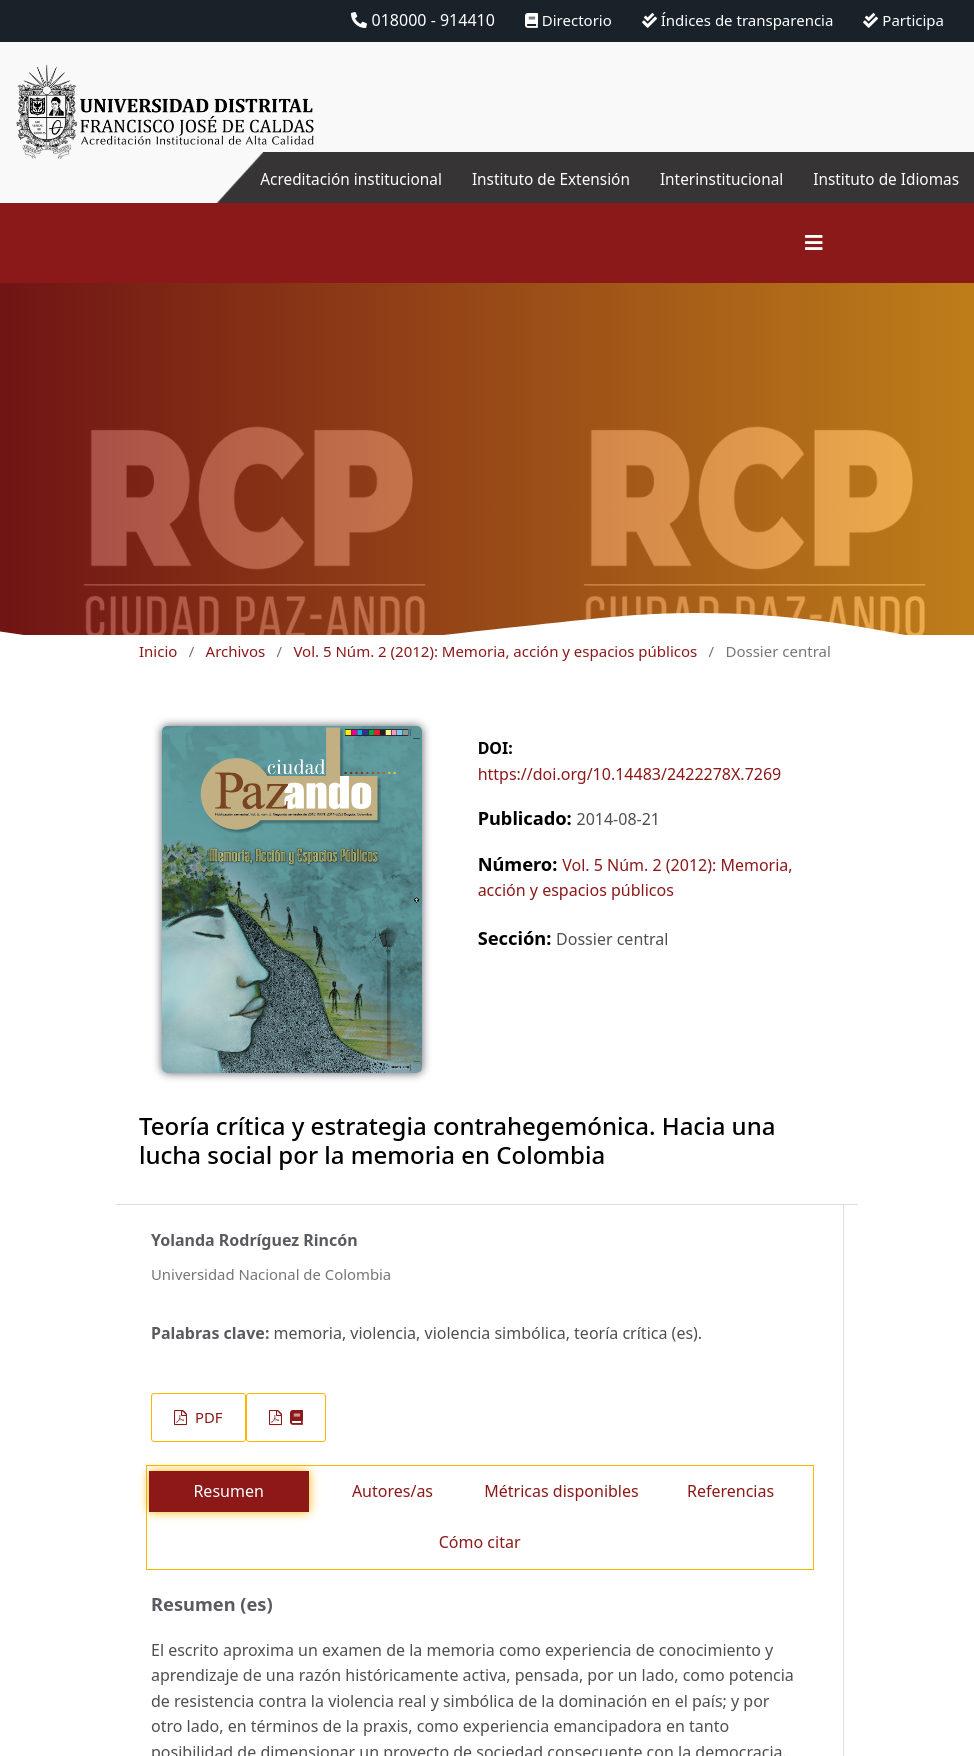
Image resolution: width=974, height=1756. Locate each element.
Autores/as (392, 1491)
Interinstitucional (713, 179)
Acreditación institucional (329, 179)
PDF (206, 1417)
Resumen (228, 1491)
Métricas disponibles (561, 1491)
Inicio (158, 651)
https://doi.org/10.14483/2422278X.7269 (630, 774)
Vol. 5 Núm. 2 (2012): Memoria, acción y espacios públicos (495, 651)
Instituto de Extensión (536, 179)
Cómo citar (480, 1542)
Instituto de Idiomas (883, 179)
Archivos (236, 651)
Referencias (730, 1491)
